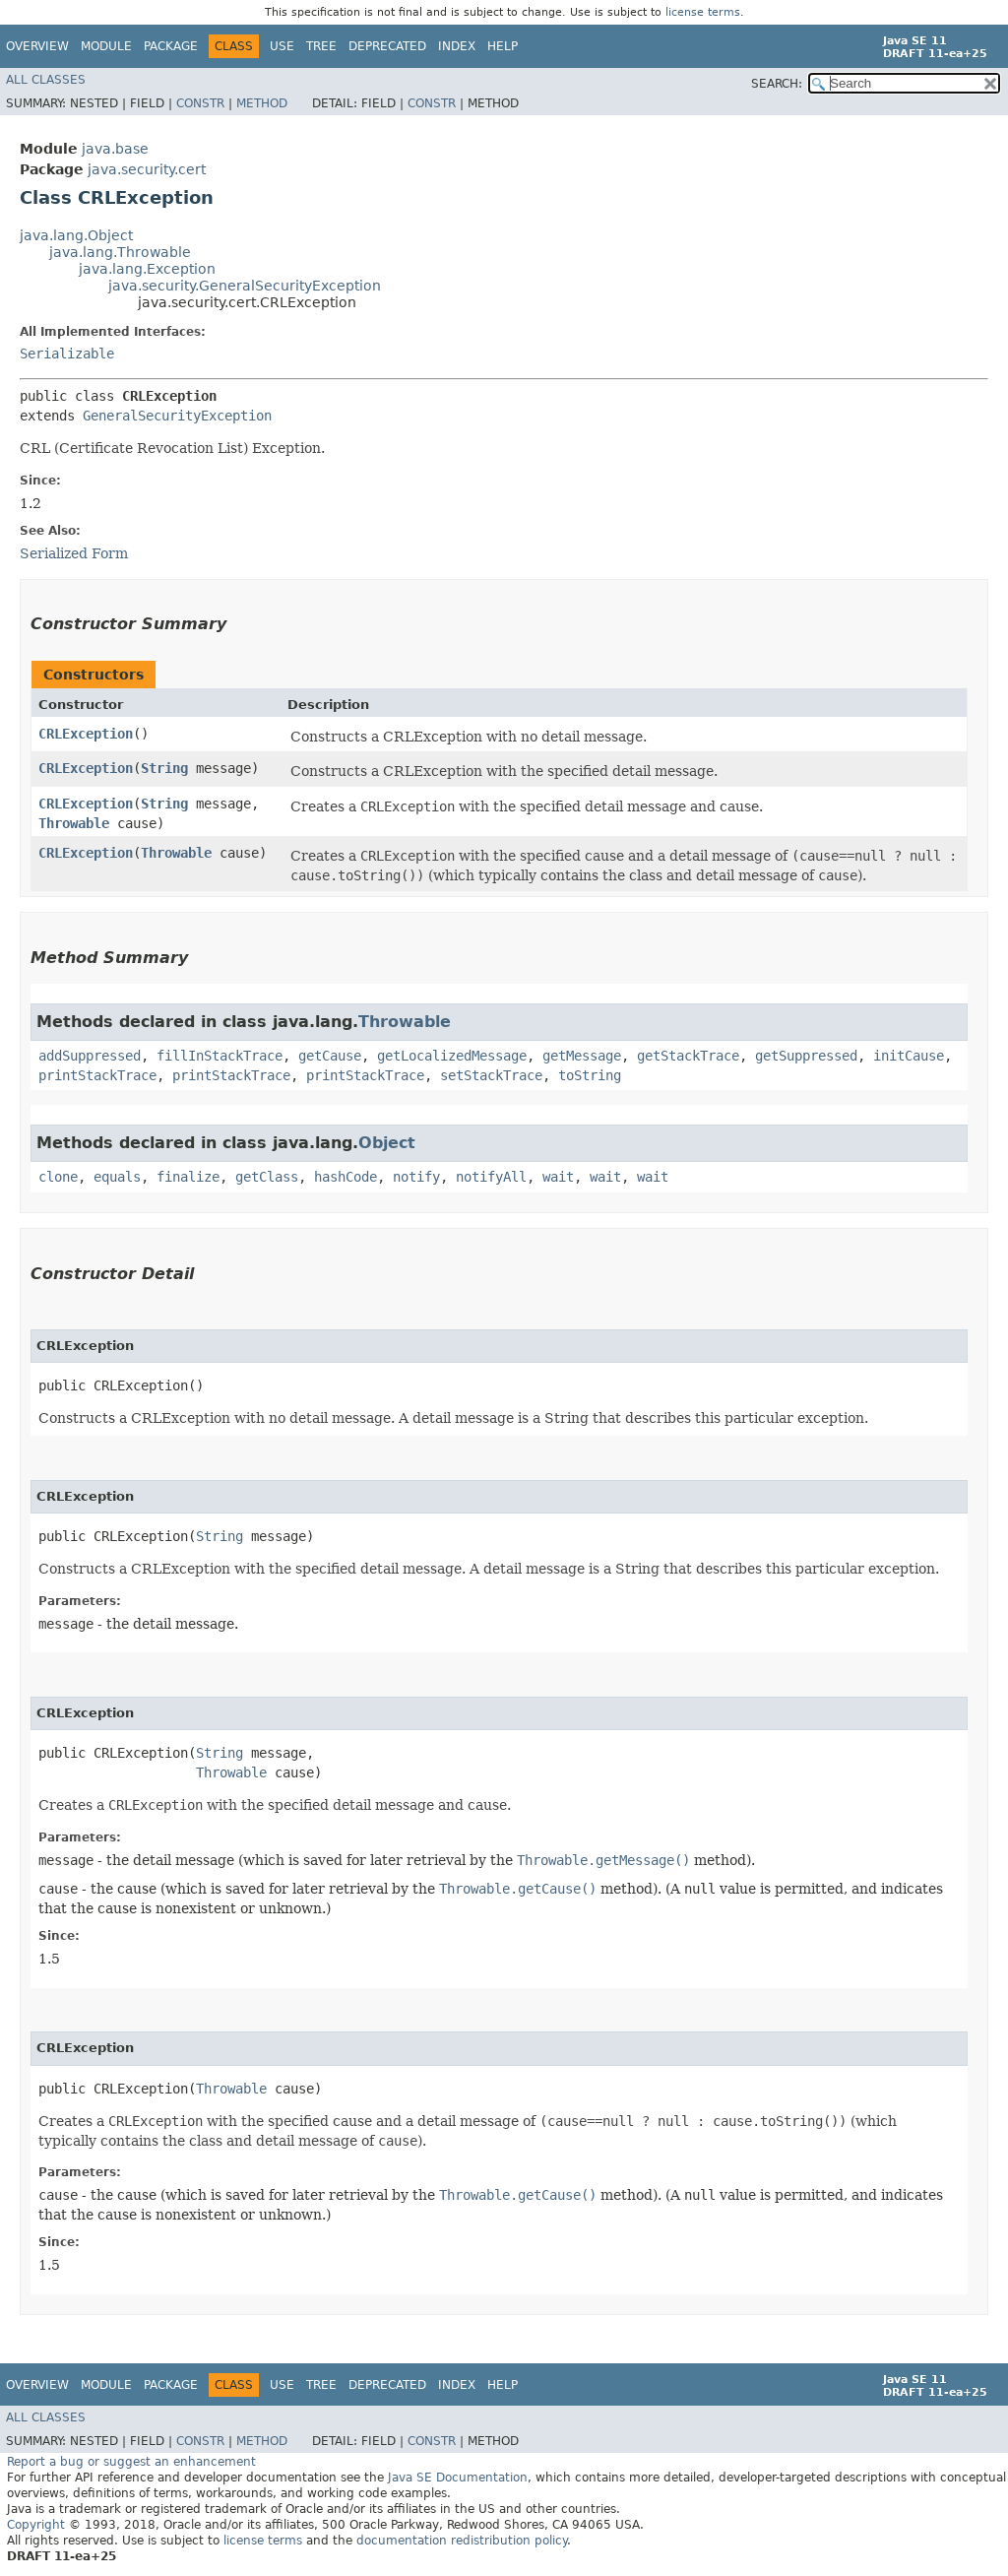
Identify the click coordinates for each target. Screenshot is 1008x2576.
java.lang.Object (76, 235)
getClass (266, 1177)
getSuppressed (806, 1055)
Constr (200, 103)
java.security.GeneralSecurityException (244, 285)
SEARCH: (776, 84)
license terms (702, 12)
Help (502, 46)
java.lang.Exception (147, 269)
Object (386, 1142)
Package (171, 46)
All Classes (46, 80)
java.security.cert (147, 169)
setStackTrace (491, 1075)
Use (282, 46)
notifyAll (491, 1177)
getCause (329, 1055)
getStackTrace (688, 1055)
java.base (115, 149)
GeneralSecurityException (177, 415)
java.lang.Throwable (120, 252)
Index (456, 46)
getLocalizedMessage (452, 1055)
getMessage (581, 1055)
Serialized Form (74, 553)
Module (106, 46)
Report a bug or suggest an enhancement (131, 2462)
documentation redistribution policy (461, 2540)
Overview (37, 46)
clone (58, 1177)
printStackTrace (97, 1075)
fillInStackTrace (220, 1055)
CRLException (85, 733)
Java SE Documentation (458, 2477)
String (164, 768)
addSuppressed (89, 1055)
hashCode (345, 1177)
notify (416, 1177)
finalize (188, 1177)
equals (117, 1177)
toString (589, 1075)
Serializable (67, 353)
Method (261, 103)
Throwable (73, 823)
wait (558, 1177)
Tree (321, 46)
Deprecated (387, 46)
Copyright (36, 2525)
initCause (908, 1055)
